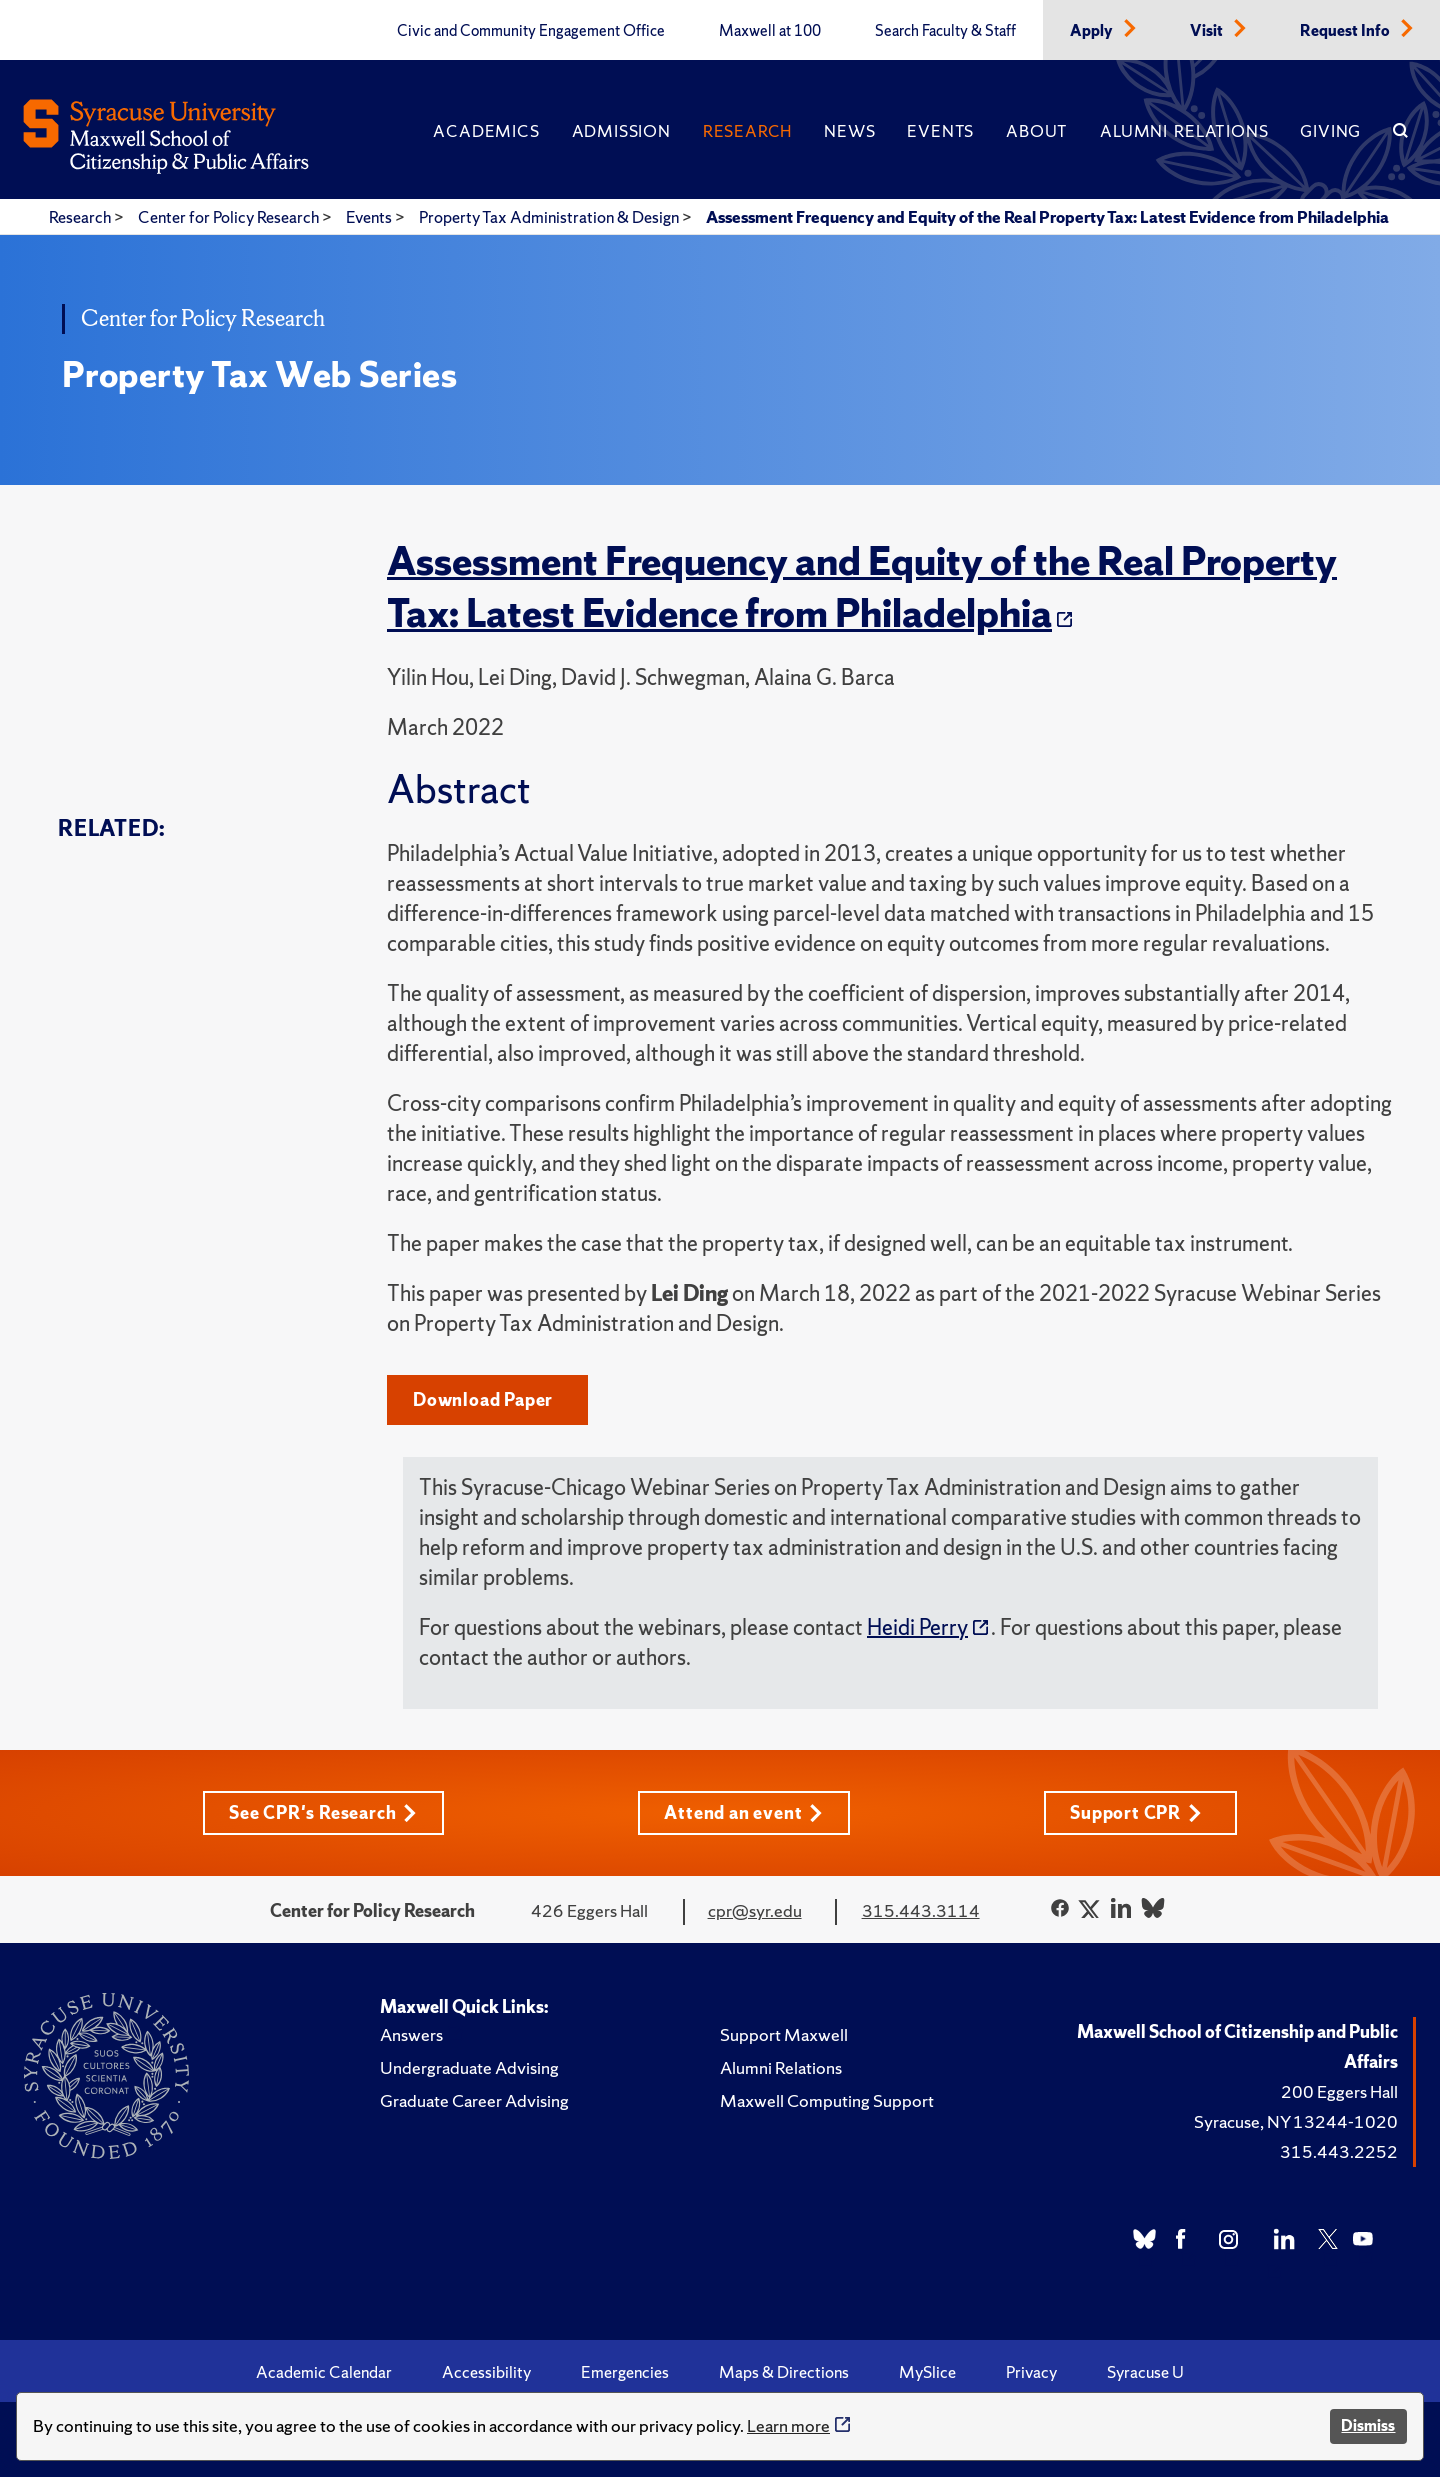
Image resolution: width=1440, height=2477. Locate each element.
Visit (1208, 31)
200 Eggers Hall (1339, 2091)
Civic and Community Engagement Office (531, 31)
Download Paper (483, 1399)
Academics (486, 131)
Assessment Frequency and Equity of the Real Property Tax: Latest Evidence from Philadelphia (1047, 217)
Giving (1330, 131)
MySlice (927, 2372)
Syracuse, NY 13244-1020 (1296, 2121)
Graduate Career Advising (474, 2100)
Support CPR (1136, 1812)
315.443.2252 (1339, 2151)
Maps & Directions (784, 2372)
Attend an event (743, 1812)
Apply (1093, 31)
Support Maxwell (784, 2034)
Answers (411, 2034)
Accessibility (486, 2372)
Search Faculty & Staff (945, 31)
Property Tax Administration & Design (550, 217)
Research (747, 131)
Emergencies (625, 2372)
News (849, 131)
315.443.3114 (921, 1910)
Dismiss (1368, 2425)
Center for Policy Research (230, 217)
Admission (621, 131)
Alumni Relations (1184, 131)
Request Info (1346, 31)
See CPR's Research (323, 1812)
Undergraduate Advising (469, 2067)
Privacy (1031, 2372)
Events (940, 131)
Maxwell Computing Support (827, 2100)
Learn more (788, 2425)
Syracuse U (1145, 2372)
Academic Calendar (324, 2372)
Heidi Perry (917, 1627)
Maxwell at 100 (770, 31)
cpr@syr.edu (755, 1910)
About (1037, 131)
